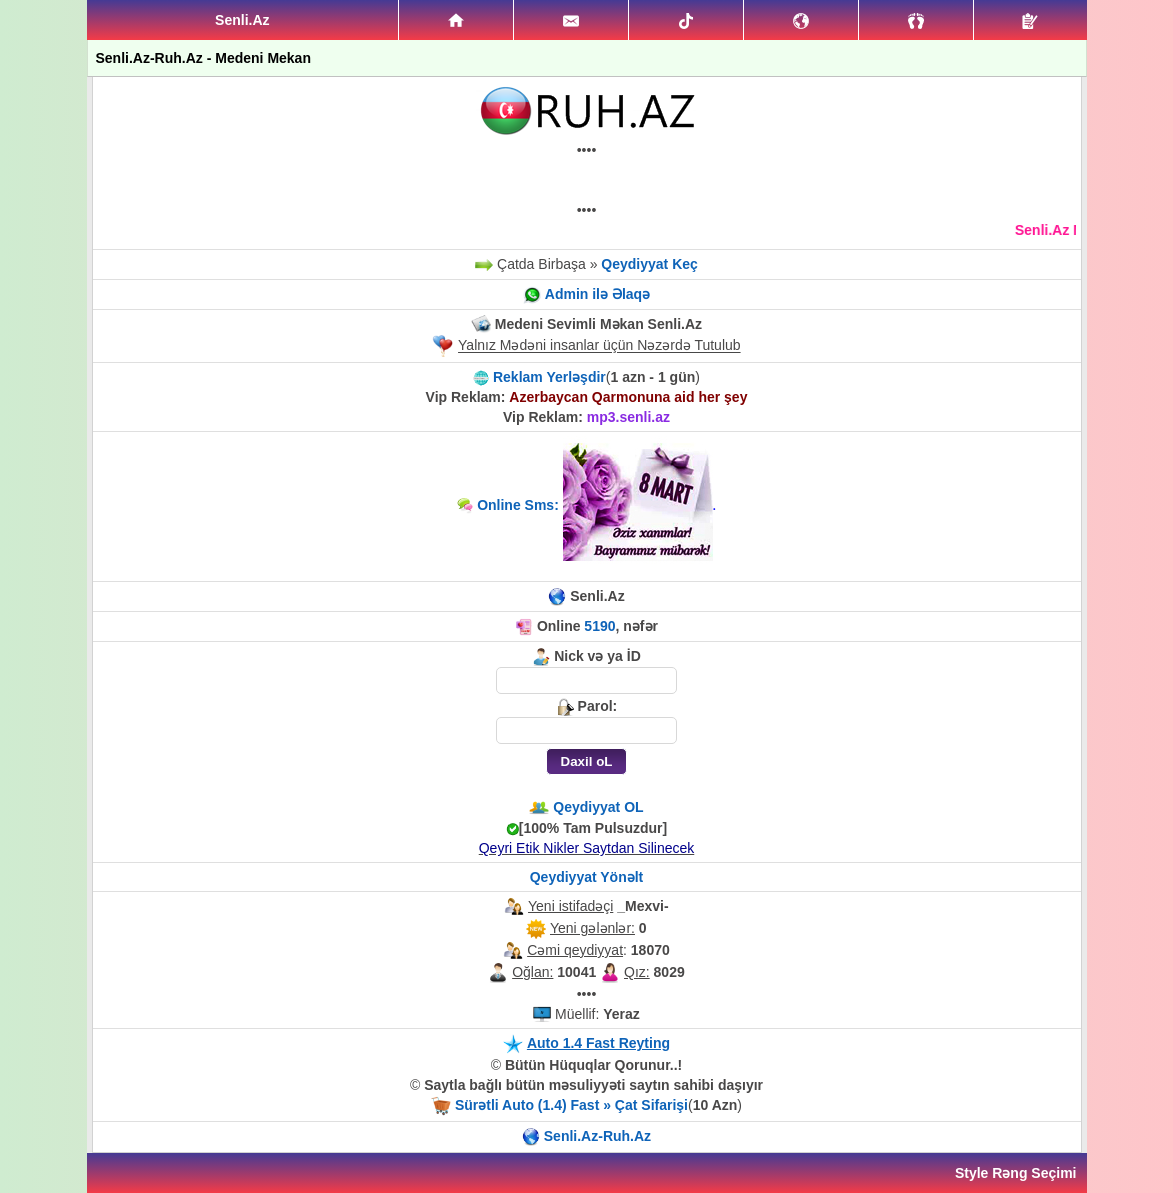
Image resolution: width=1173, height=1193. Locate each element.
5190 (599, 626)
